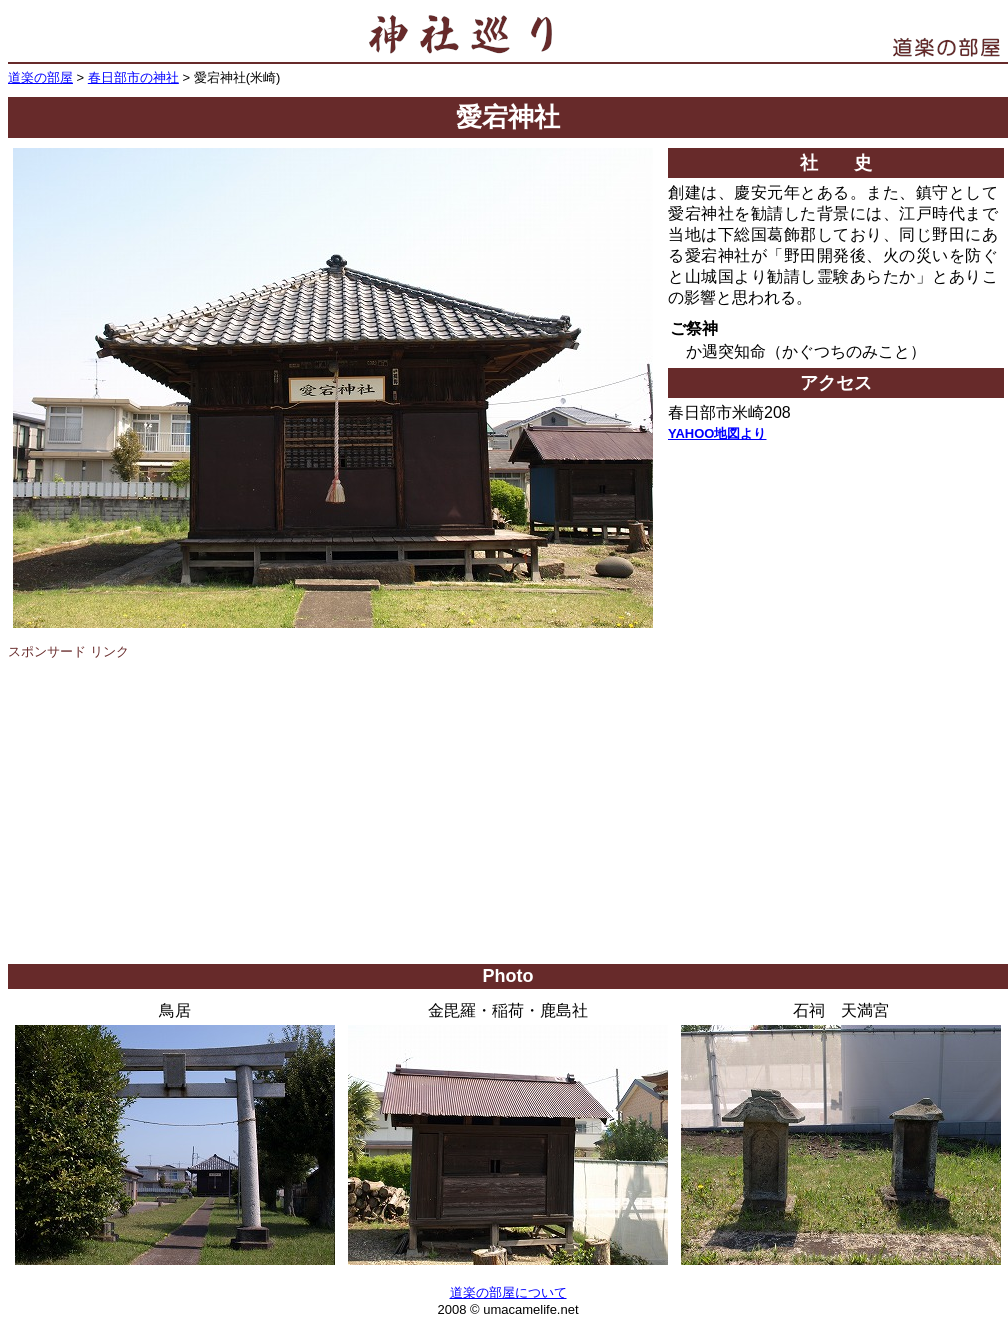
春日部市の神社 (133, 77)
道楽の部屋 (40, 77)
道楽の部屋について (508, 1292)
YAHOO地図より (717, 433)
